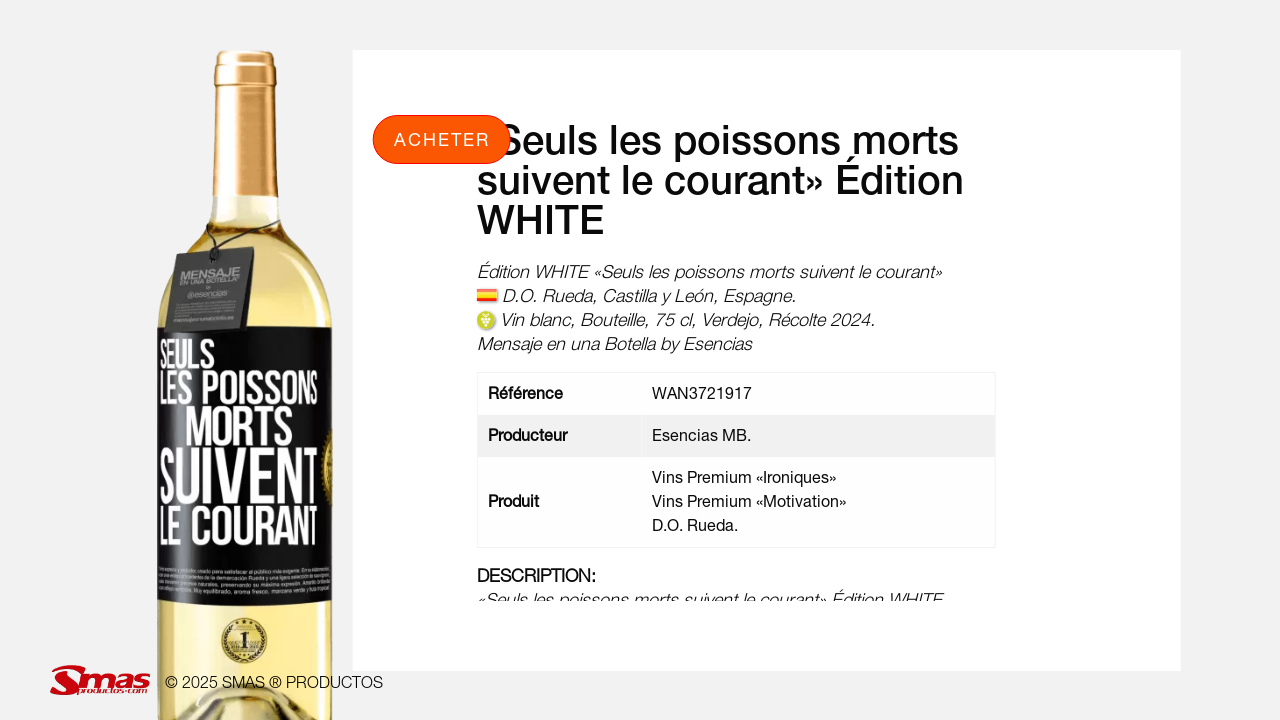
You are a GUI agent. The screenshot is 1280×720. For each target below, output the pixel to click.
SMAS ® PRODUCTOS (302, 682)
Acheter (442, 139)
